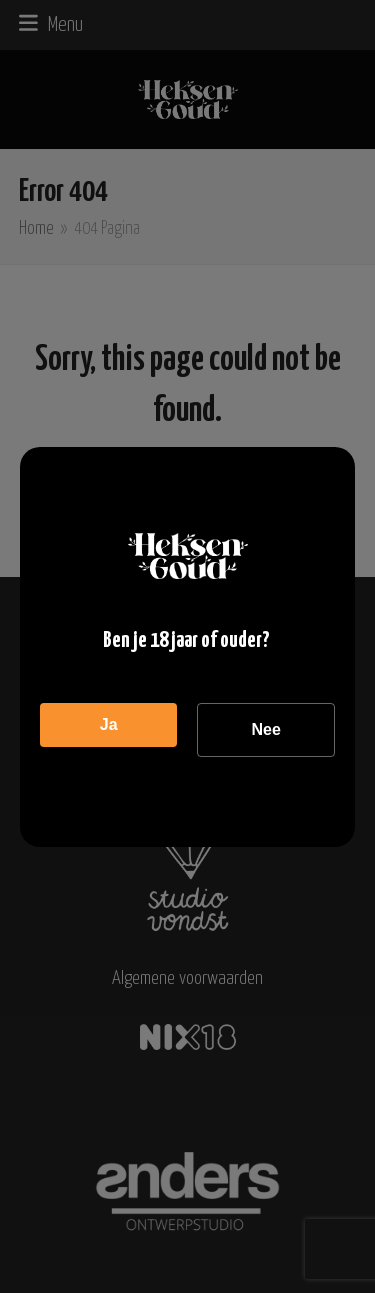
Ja (109, 724)
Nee (265, 729)
